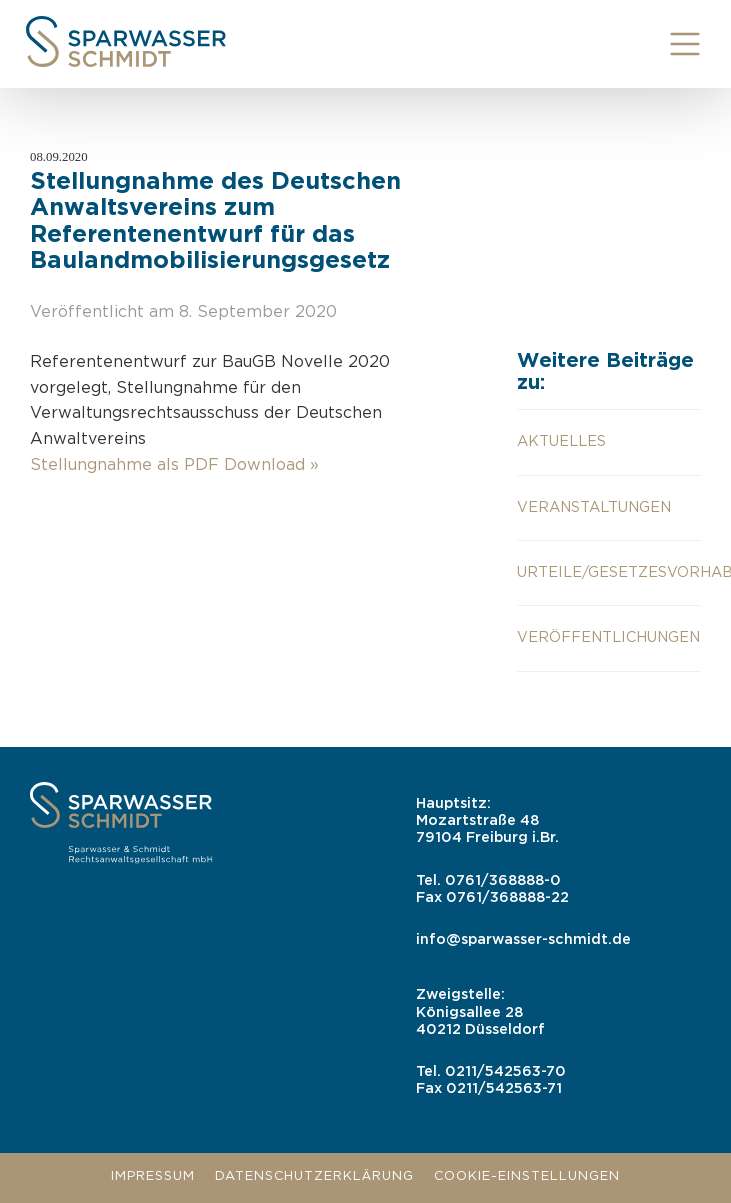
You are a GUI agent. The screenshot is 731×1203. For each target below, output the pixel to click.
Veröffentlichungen (608, 637)
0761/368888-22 (507, 897)
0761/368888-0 (503, 880)
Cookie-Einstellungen (527, 1176)
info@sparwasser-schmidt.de (523, 939)
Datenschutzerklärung (314, 1176)
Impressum (153, 1176)
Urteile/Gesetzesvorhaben (609, 572)
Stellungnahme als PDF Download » (174, 465)
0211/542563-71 (504, 1088)
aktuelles (561, 441)
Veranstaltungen (594, 507)
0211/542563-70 (505, 1071)
